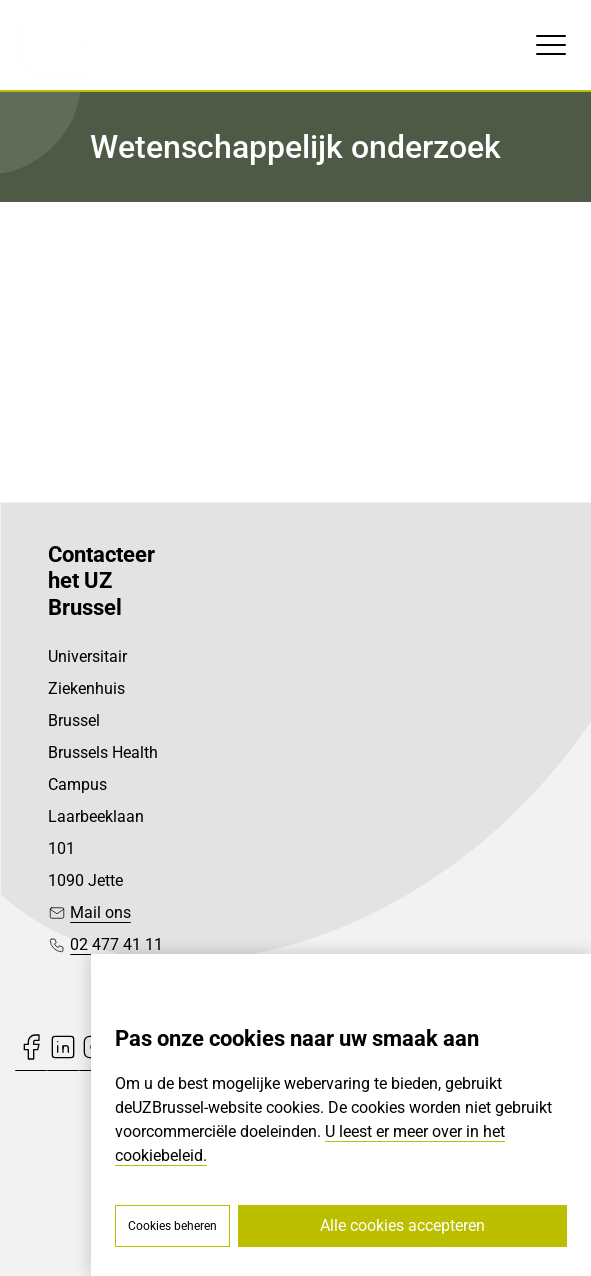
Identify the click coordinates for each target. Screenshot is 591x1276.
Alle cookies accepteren (402, 1225)
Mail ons (100, 912)
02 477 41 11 (116, 944)
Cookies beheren (172, 1226)
